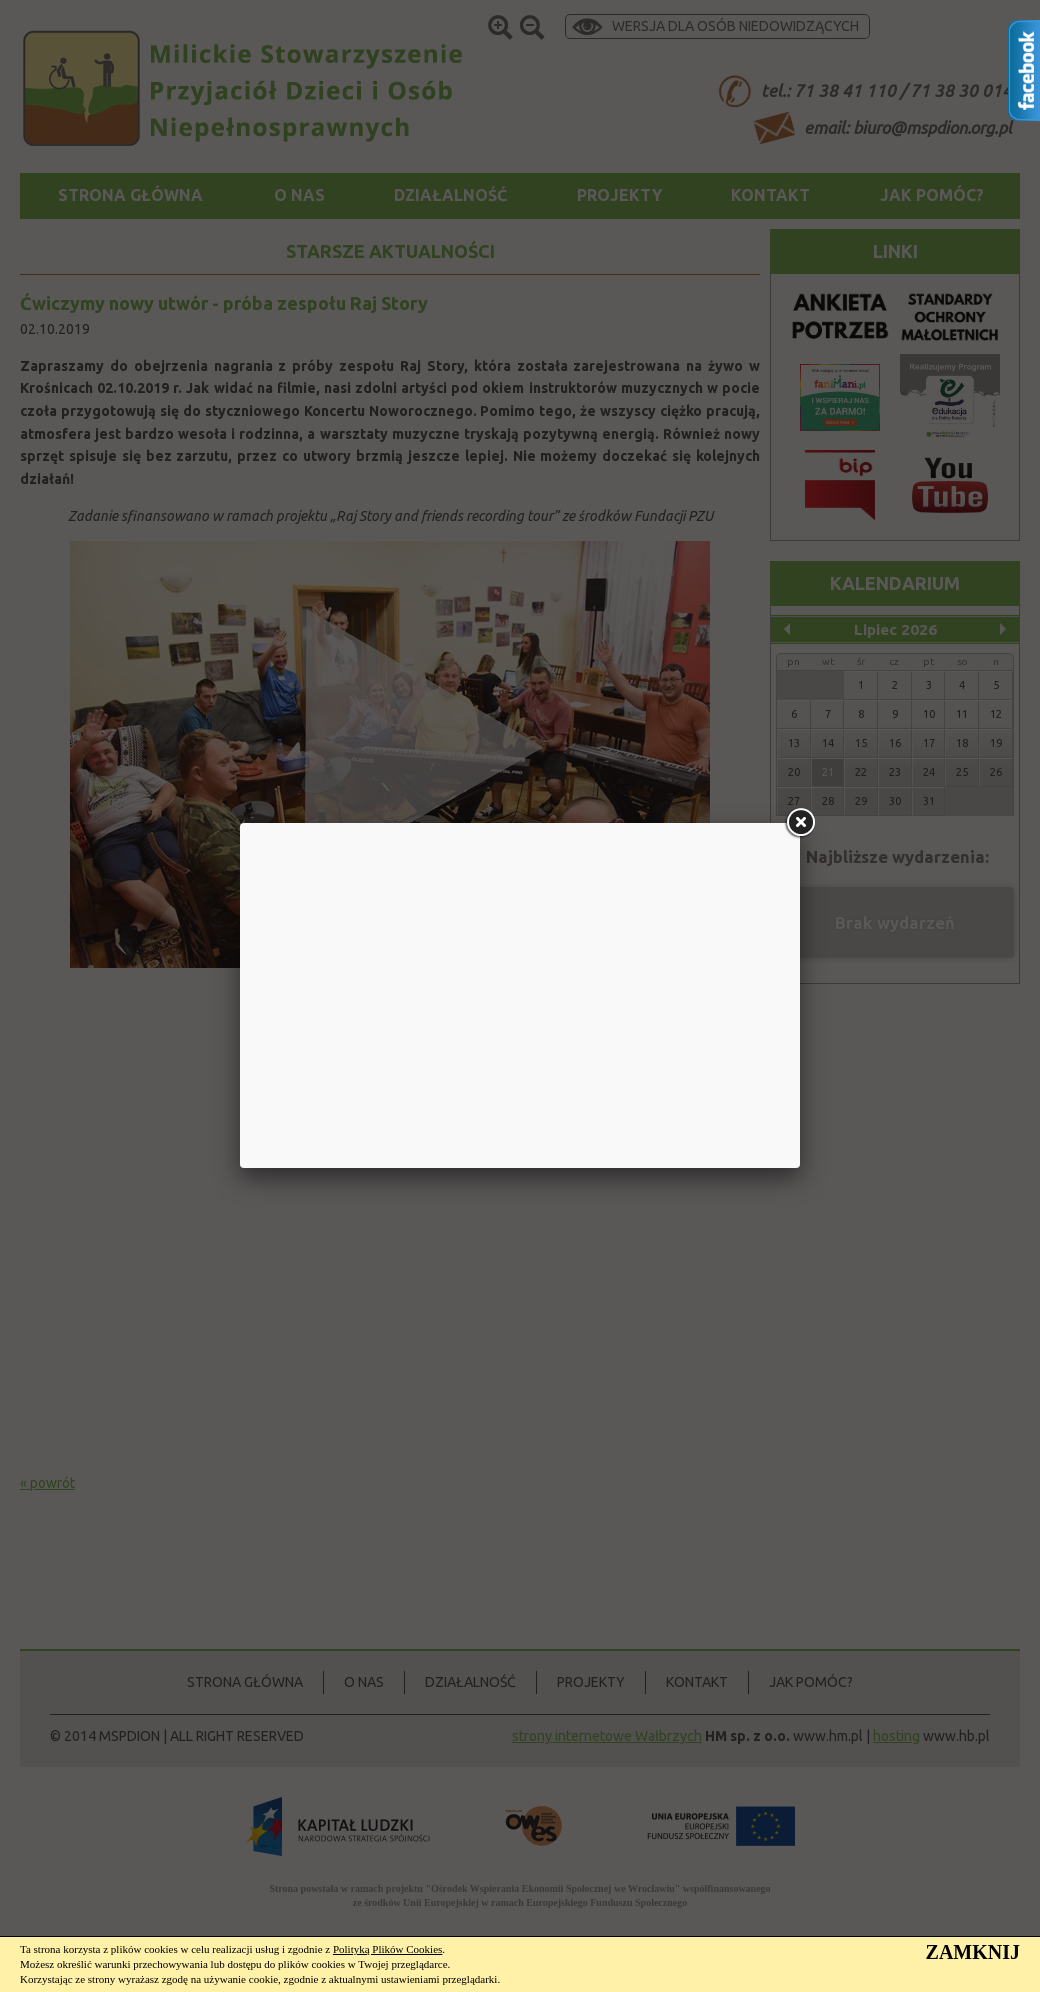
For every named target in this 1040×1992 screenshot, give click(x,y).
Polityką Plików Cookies (387, 1949)
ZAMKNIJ (973, 1952)
